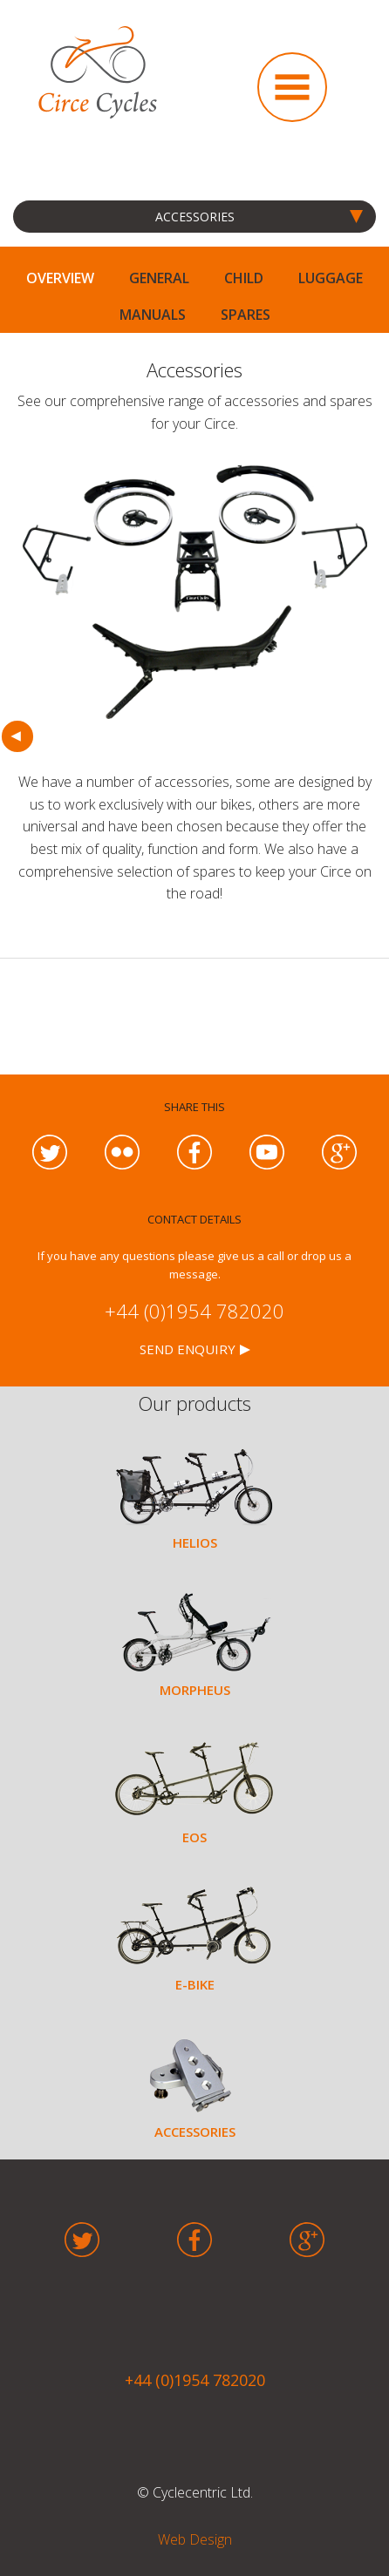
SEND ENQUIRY (187, 1349)
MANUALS (152, 314)
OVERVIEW (60, 278)
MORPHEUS (195, 1689)
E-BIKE (195, 1984)
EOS (194, 1837)
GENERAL (159, 278)
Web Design (195, 2539)
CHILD (243, 278)
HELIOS (195, 1542)
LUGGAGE (330, 278)
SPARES (245, 314)
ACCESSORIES (194, 2131)
